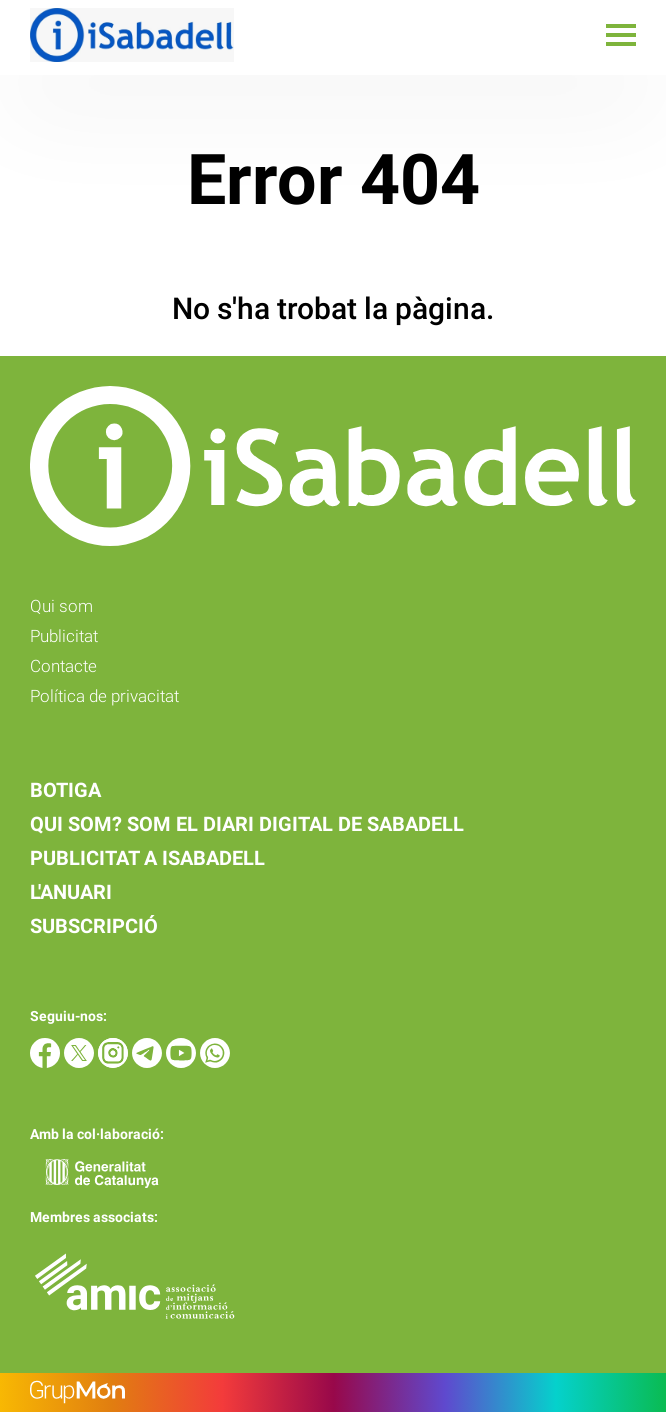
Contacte (63, 666)
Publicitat (64, 636)
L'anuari (71, 892)
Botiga (65, 790)
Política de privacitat (104, 696)
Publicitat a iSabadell (147, 858)
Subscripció (94, 926)
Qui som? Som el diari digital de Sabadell (247, 824)
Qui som (61, 606)
